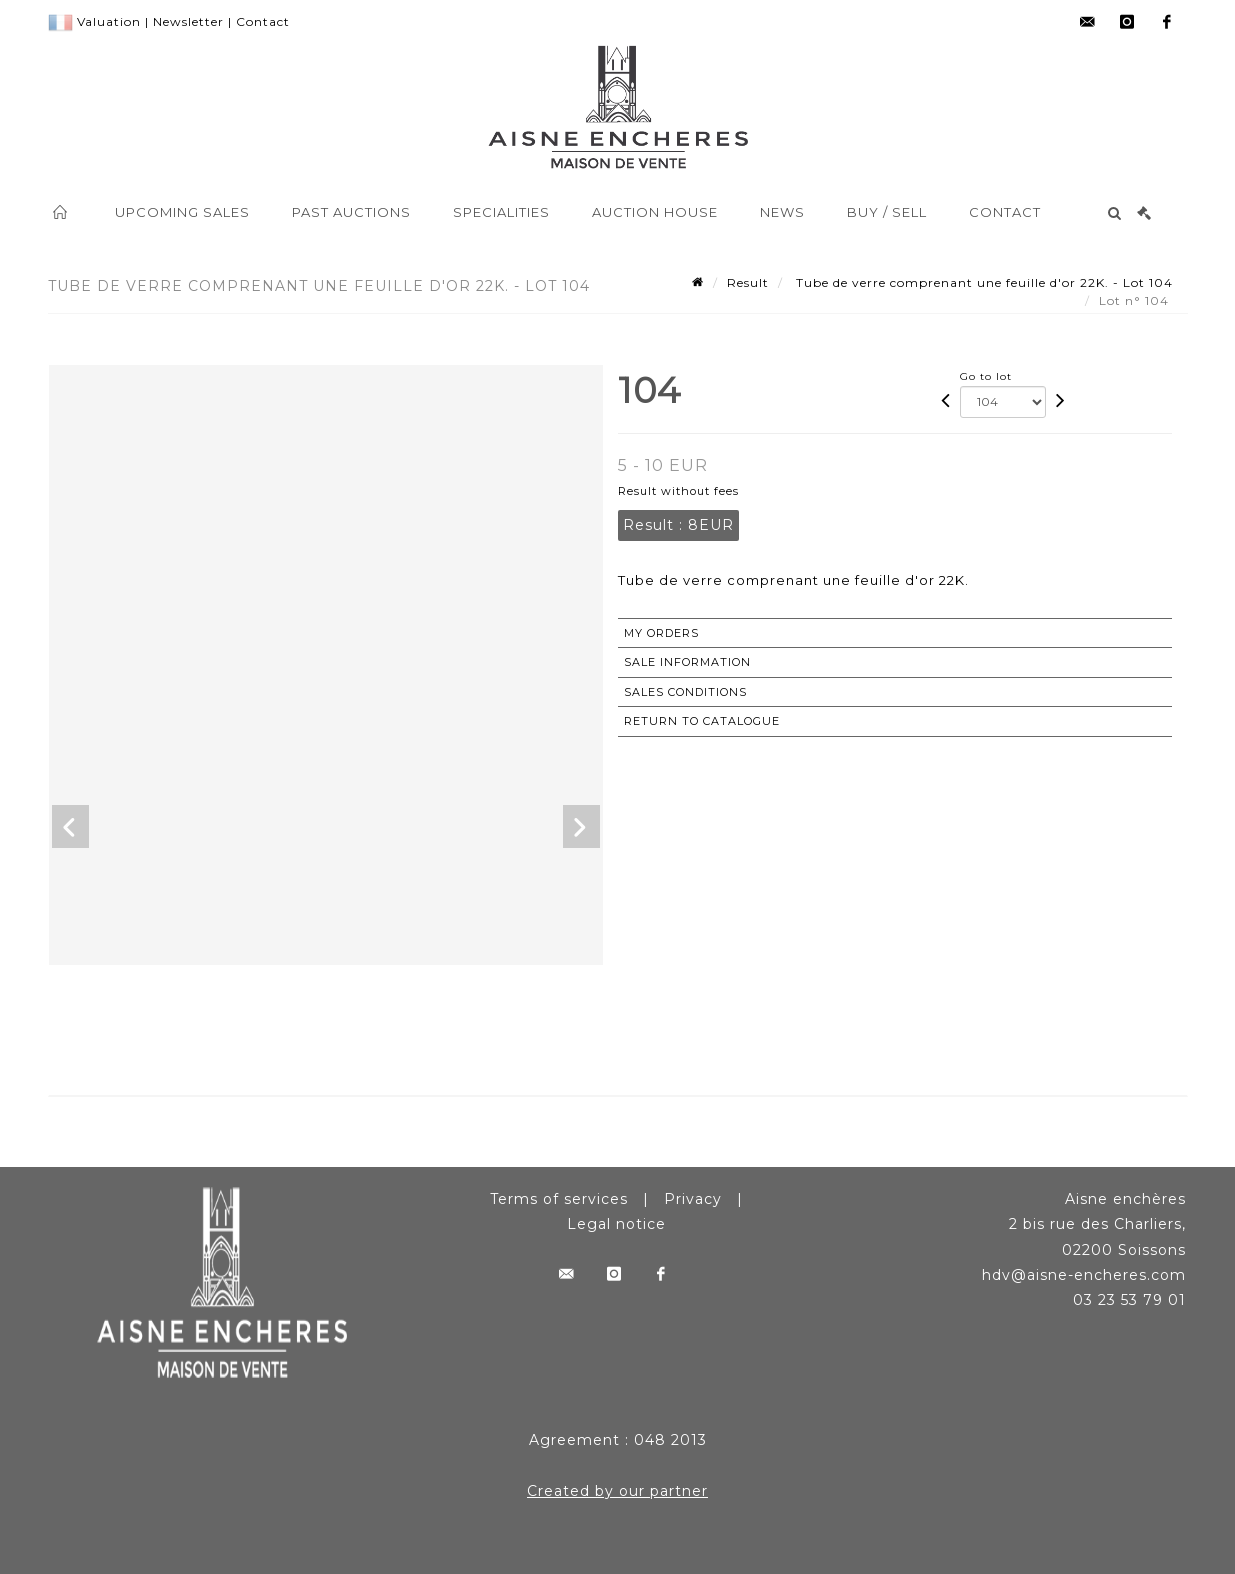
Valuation (109, 21)
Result (748, 282)
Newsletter (188, 21)
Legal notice (616, 1224)
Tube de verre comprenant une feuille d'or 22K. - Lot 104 (982, 282)
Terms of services (559, 1199)
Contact (263, 21)
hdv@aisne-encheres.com (1084, 1275)
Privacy (693, 1199)
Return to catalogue (702, 721)
